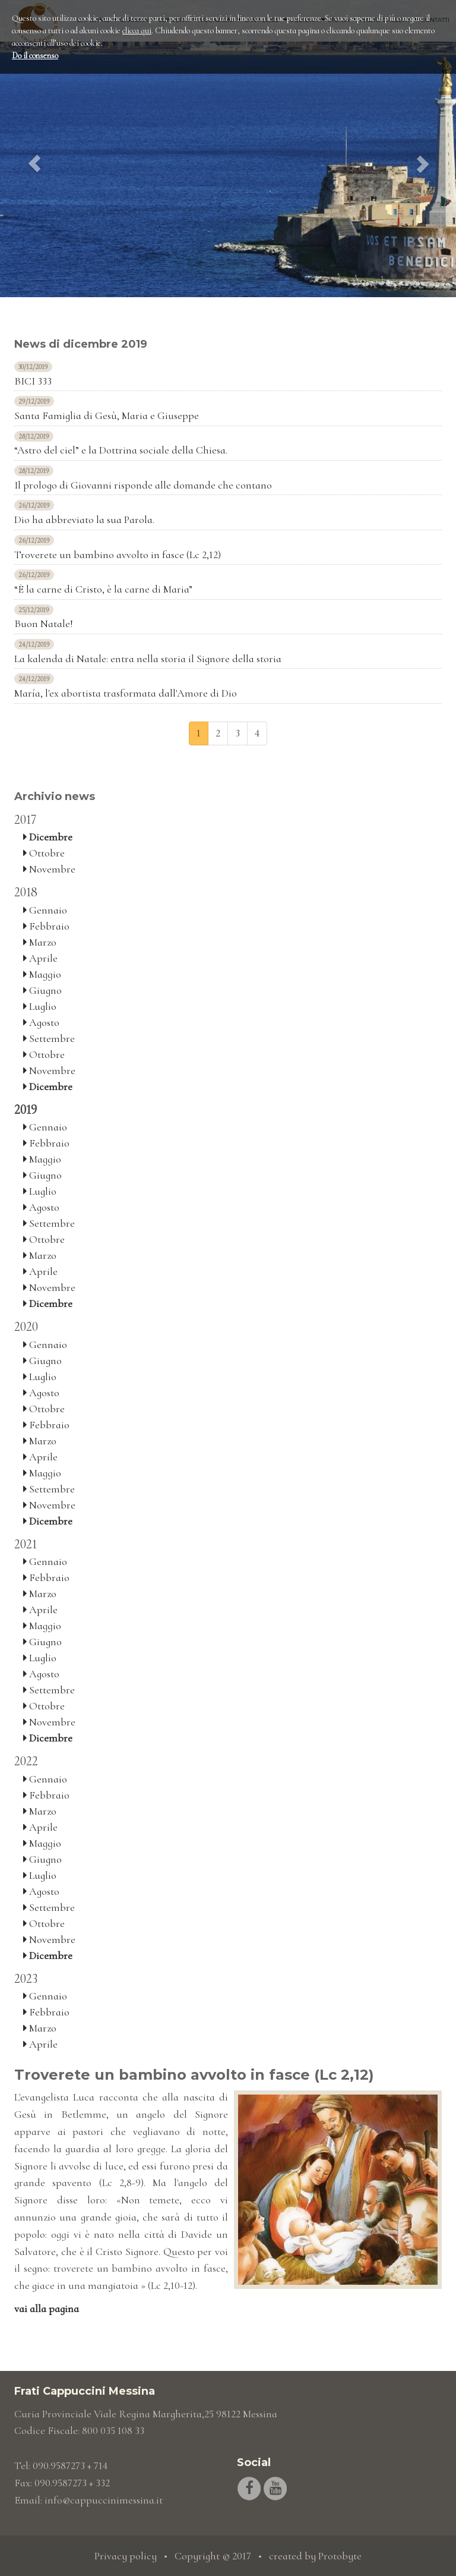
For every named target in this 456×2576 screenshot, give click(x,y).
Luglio (39, 1006)
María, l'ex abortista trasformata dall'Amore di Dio (125, 693)
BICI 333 (33, 381)
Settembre (49, 1038)
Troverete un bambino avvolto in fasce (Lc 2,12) (117, 554)
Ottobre (44, 852)
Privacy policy (125, 2555)
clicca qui (136, 31)
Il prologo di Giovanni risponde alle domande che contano (143, 485)
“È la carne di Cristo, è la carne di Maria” (103, 589)
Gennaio (45, 910)
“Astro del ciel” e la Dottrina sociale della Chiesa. (120, 449)
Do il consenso (35, 56)
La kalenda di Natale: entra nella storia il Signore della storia (147, 658)
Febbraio (46, 926)
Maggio (42, 974)
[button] (34, 148)
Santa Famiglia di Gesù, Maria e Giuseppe (106, 415)
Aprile (40, 958)
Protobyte (340, 2555)
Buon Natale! (43, 623)
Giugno (42, 990)
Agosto (41, 1022)
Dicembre (47, 836)
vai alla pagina (46, 2308)
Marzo (39, 942)
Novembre (49, 869)
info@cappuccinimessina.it (104, 2499)
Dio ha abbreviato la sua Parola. (84, 519)
